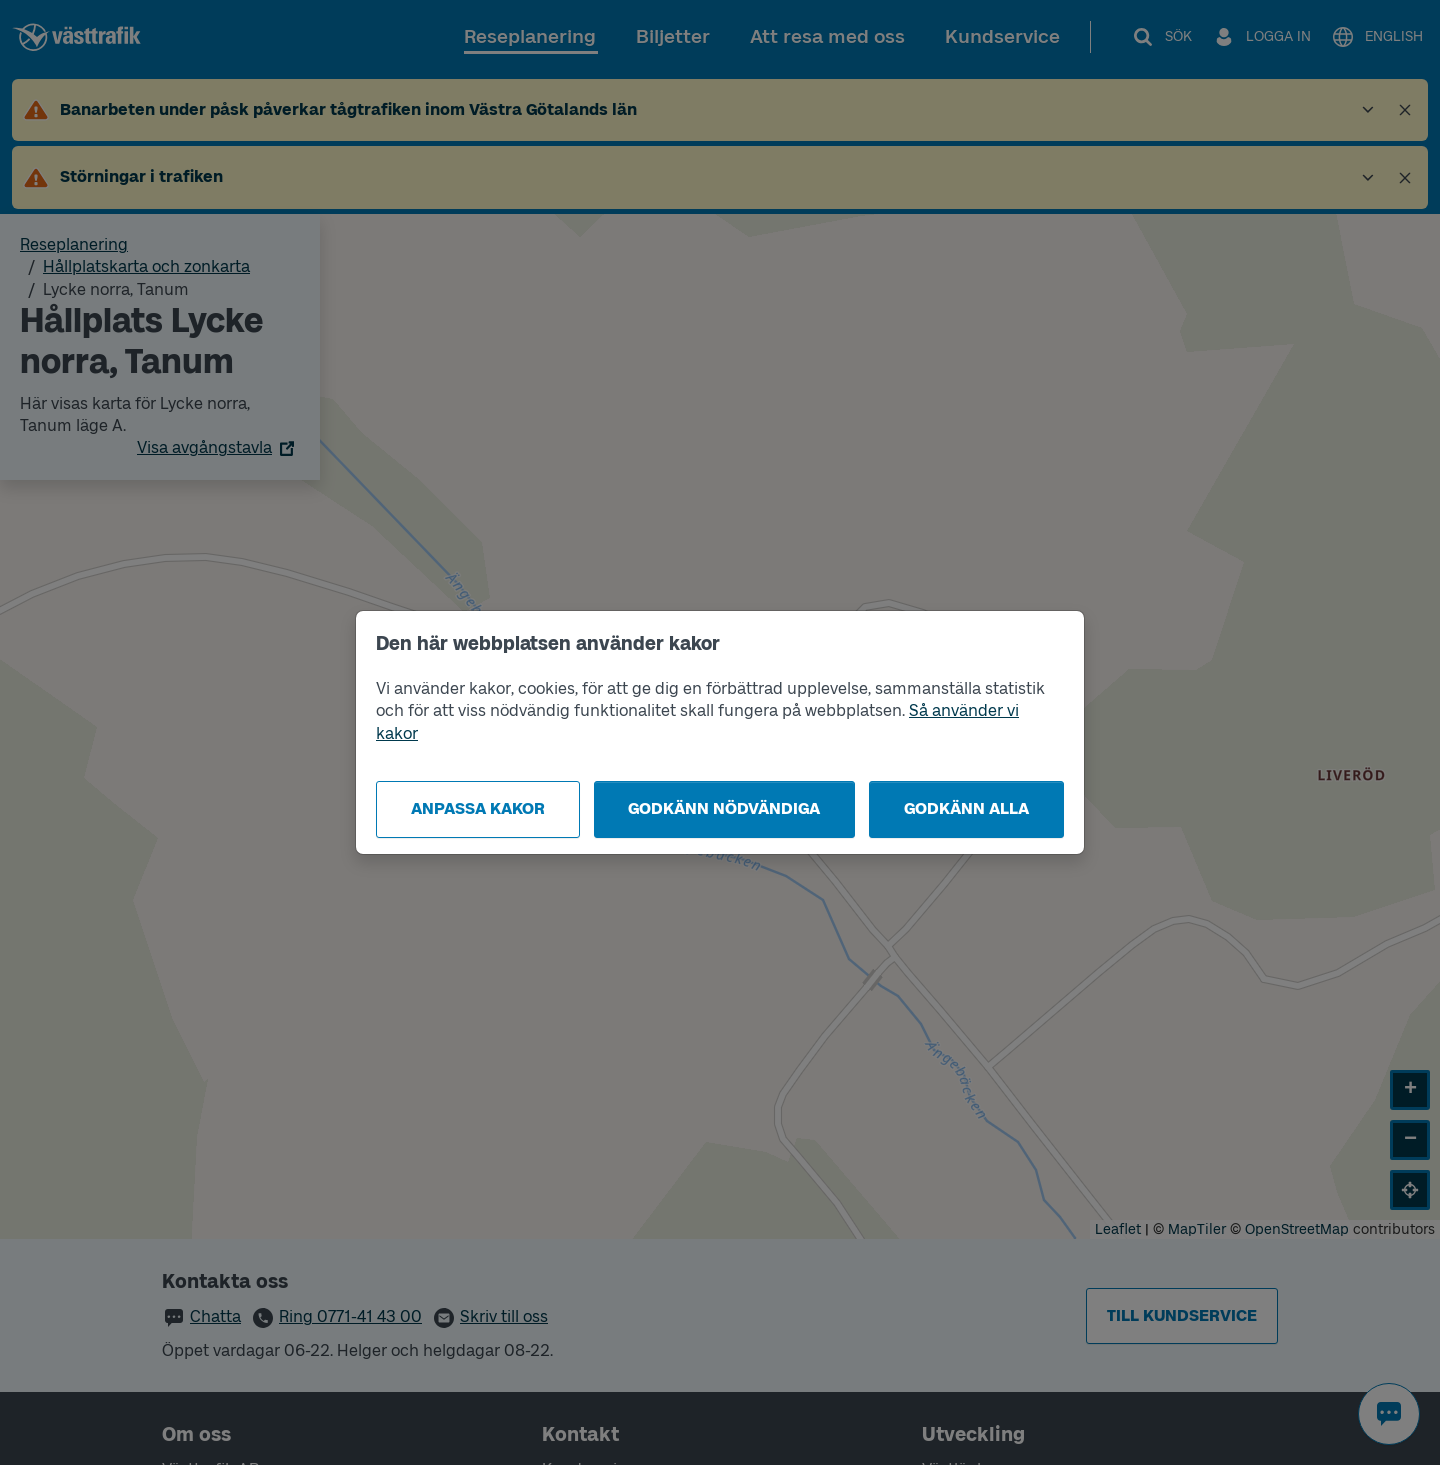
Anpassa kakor (478, 808)
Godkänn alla (966, 808)
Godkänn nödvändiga (724, 808)
